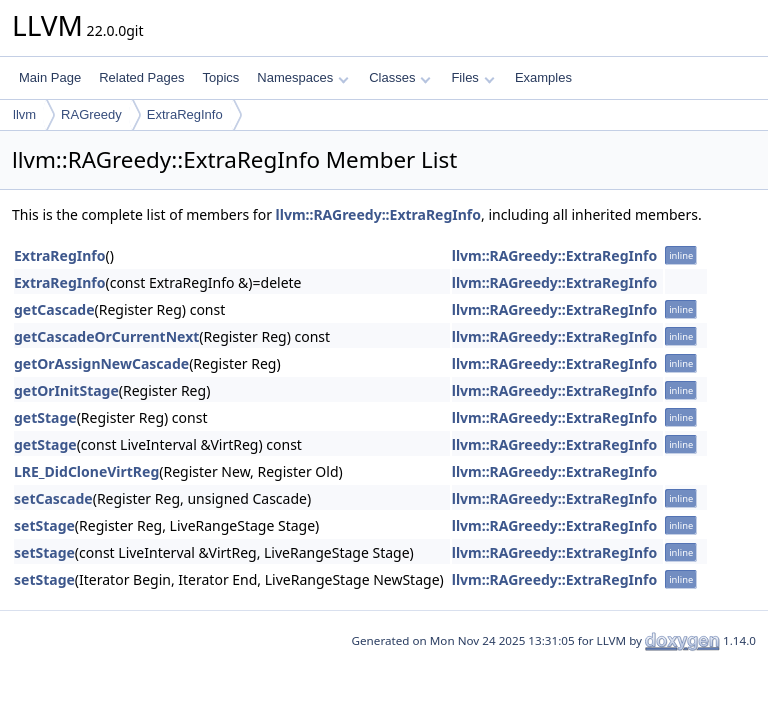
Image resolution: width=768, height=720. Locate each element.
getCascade (54, 309)
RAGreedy (91, 114)
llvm (24, 114)
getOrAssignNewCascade (101, 363)
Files (472, 77)
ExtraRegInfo (185, 114)
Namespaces (302, 77)
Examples (543, 77)
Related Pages (141, 77)
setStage (44, 525)
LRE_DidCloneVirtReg (86, 471)
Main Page (50, 77)
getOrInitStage (66, 390)
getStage (45, 417)
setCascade (53, 498)
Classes (400, 77)
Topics (220, 77)
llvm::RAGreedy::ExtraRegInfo (378, 214)
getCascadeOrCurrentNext (106, 336)
